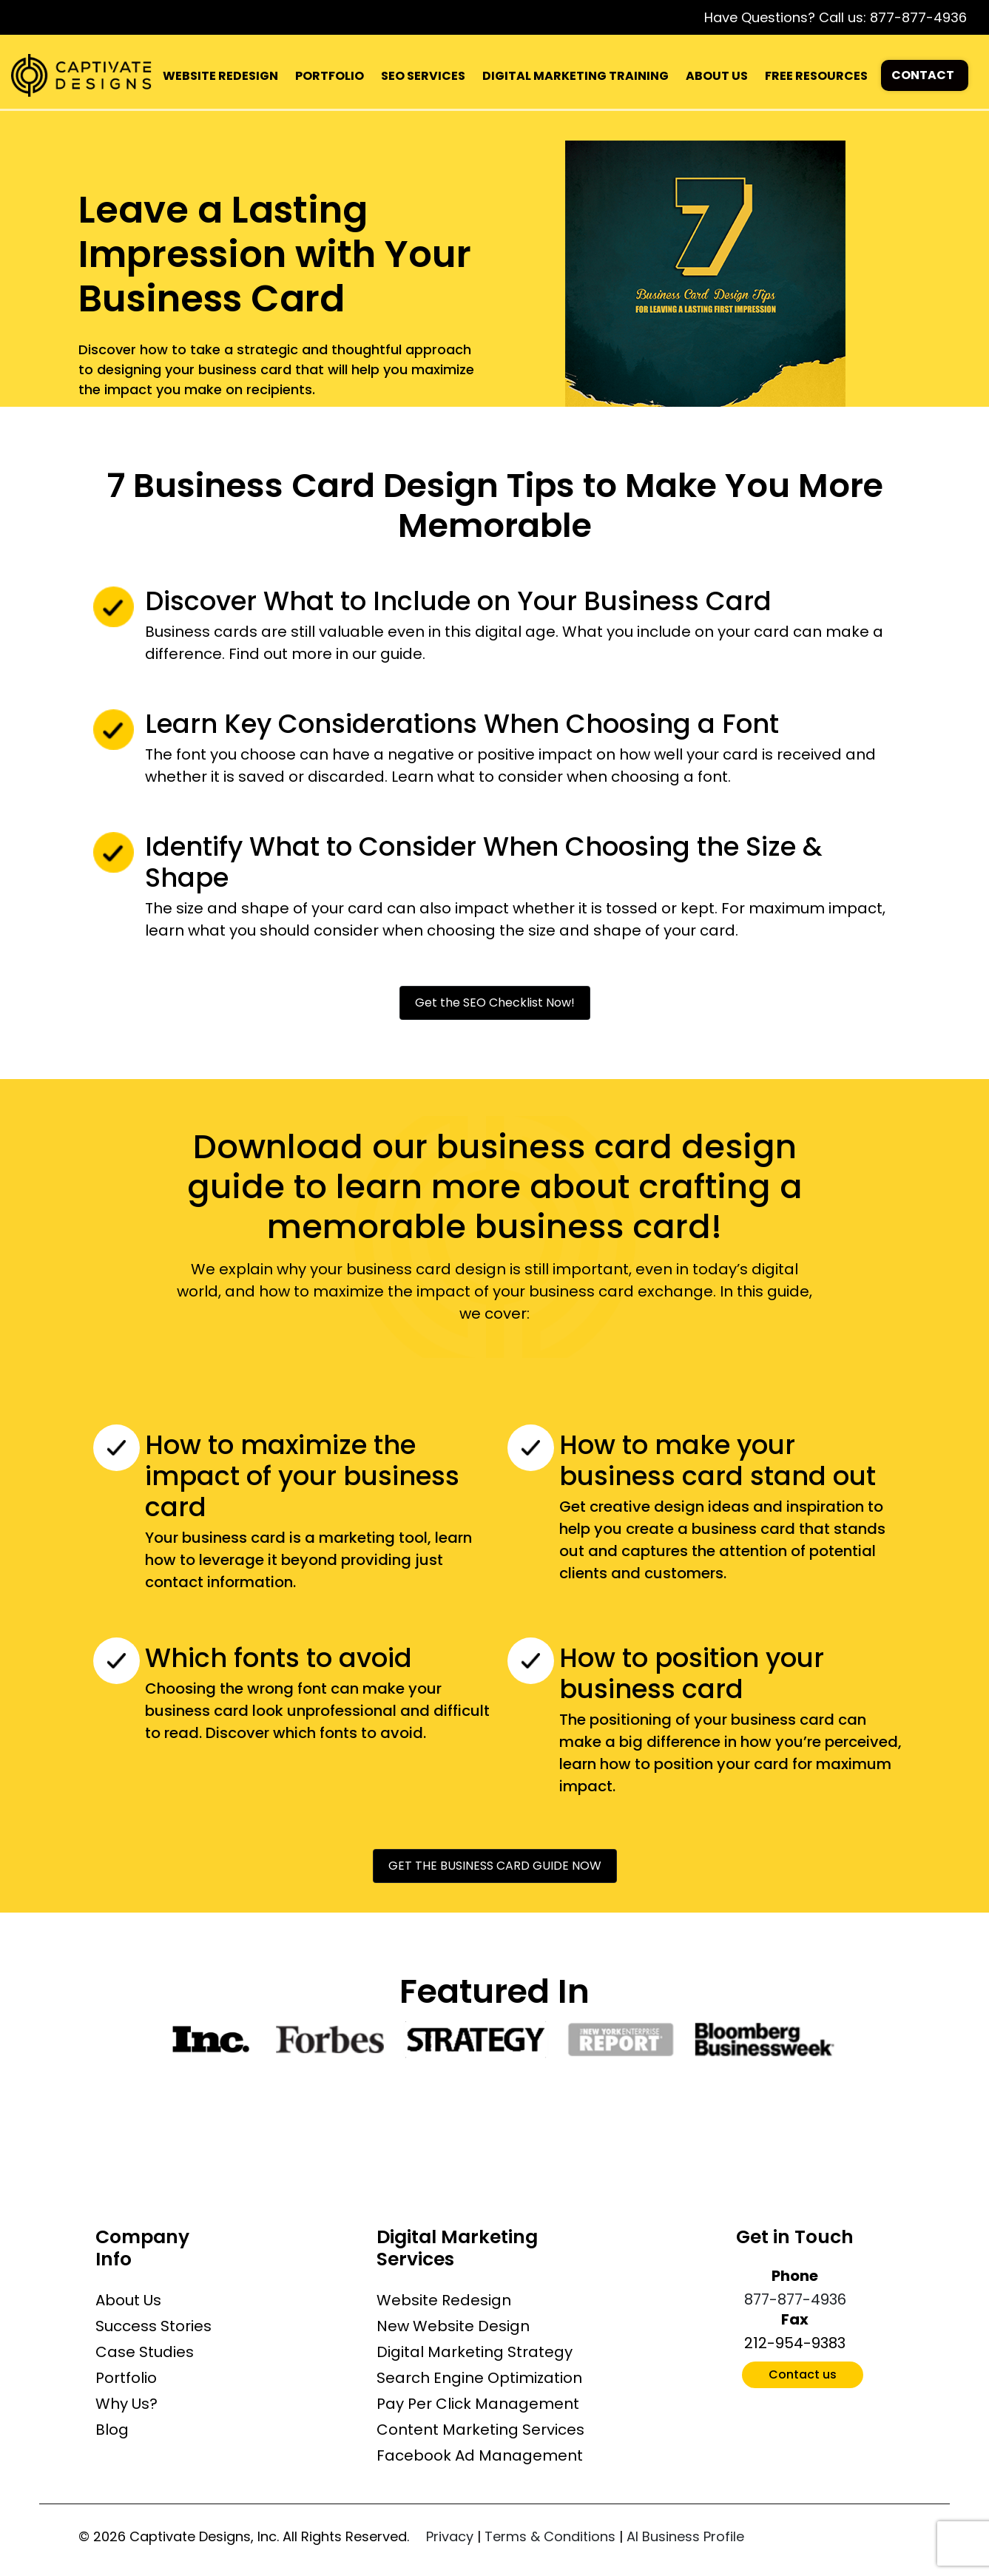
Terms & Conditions (550, 2536)
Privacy (449, 2536)
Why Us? (126, 2403)
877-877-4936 (918, 17)
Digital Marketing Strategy (475, 2352)
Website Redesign (444, 2300)
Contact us (803, 2374)
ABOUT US (717, 75)
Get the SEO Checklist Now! (495, 1002)
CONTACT (922, 75)
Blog (112, 2429)
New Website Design (453, 2326)
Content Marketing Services (480, 2429)
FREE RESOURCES (816, 75)
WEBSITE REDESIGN (220, 75)
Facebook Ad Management (480, 2455)
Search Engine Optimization (479, 2377)
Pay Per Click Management (478, 2403)
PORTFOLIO (329, 75)
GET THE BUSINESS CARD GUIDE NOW (494, 1865)
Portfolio (126, 2377)
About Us (128, 2300)
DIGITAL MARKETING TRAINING (575, 75)
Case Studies (144, 2352)
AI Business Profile (685, 2536)
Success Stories (153, 2326)
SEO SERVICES (423, 75)
